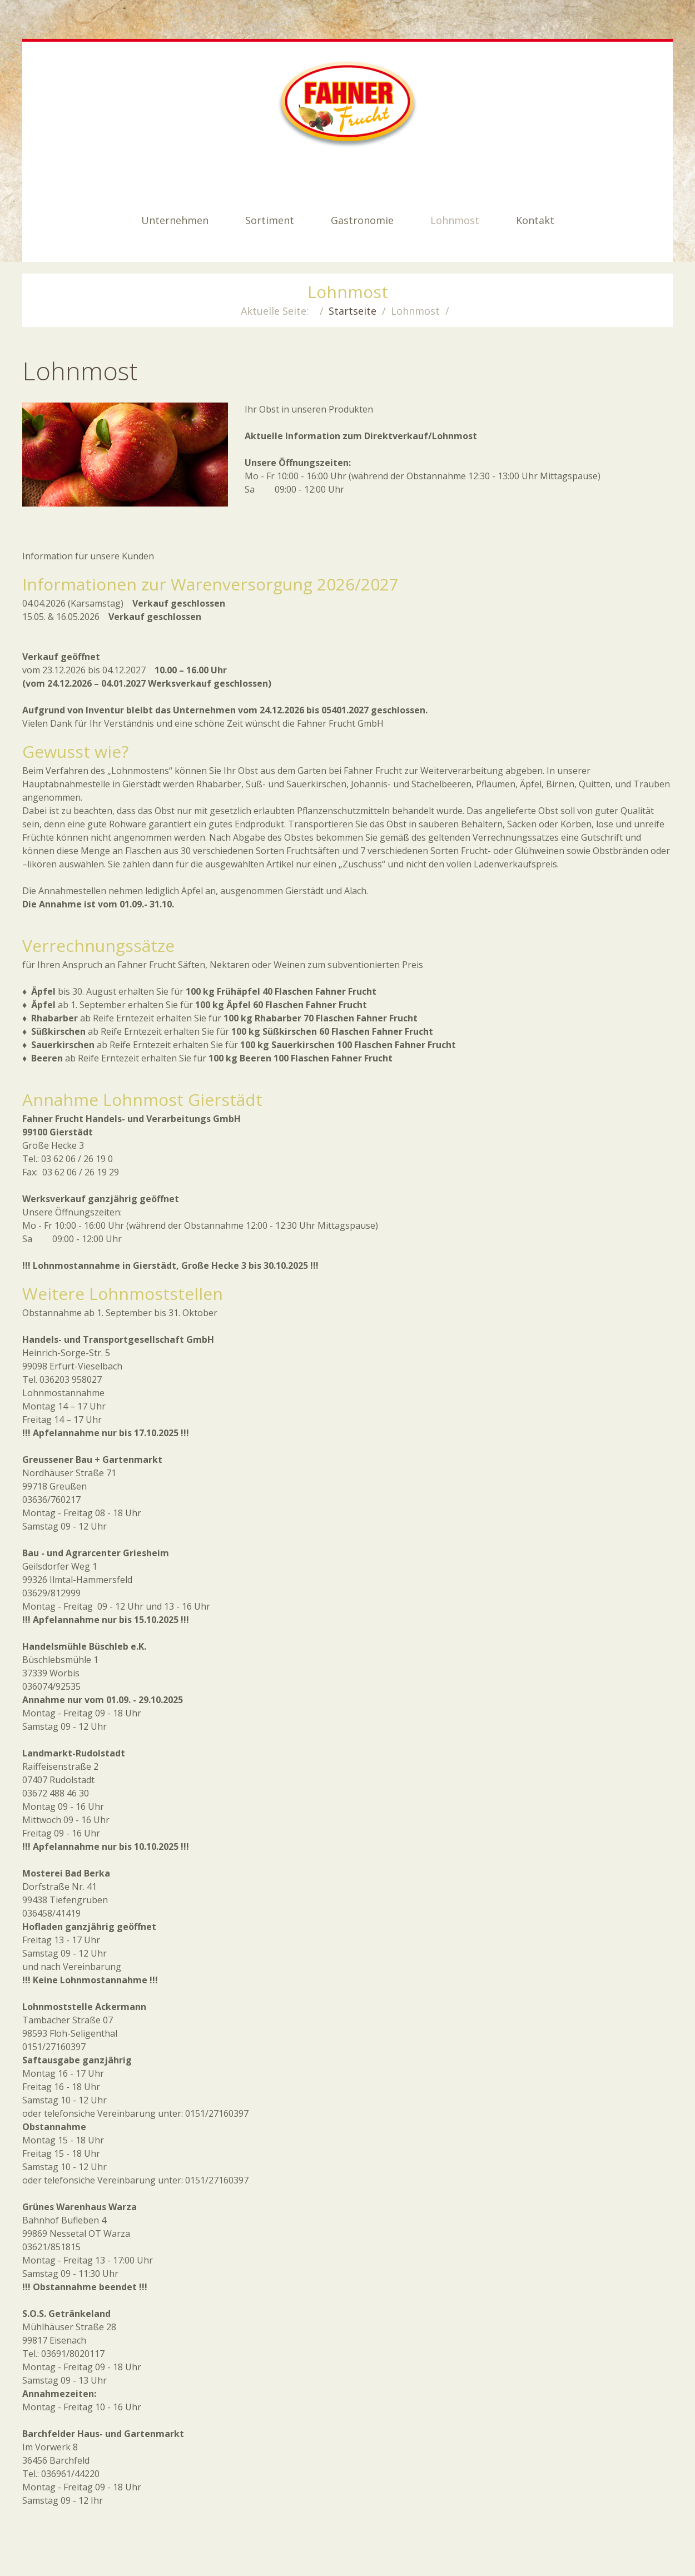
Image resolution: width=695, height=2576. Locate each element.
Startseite (352, 310)
